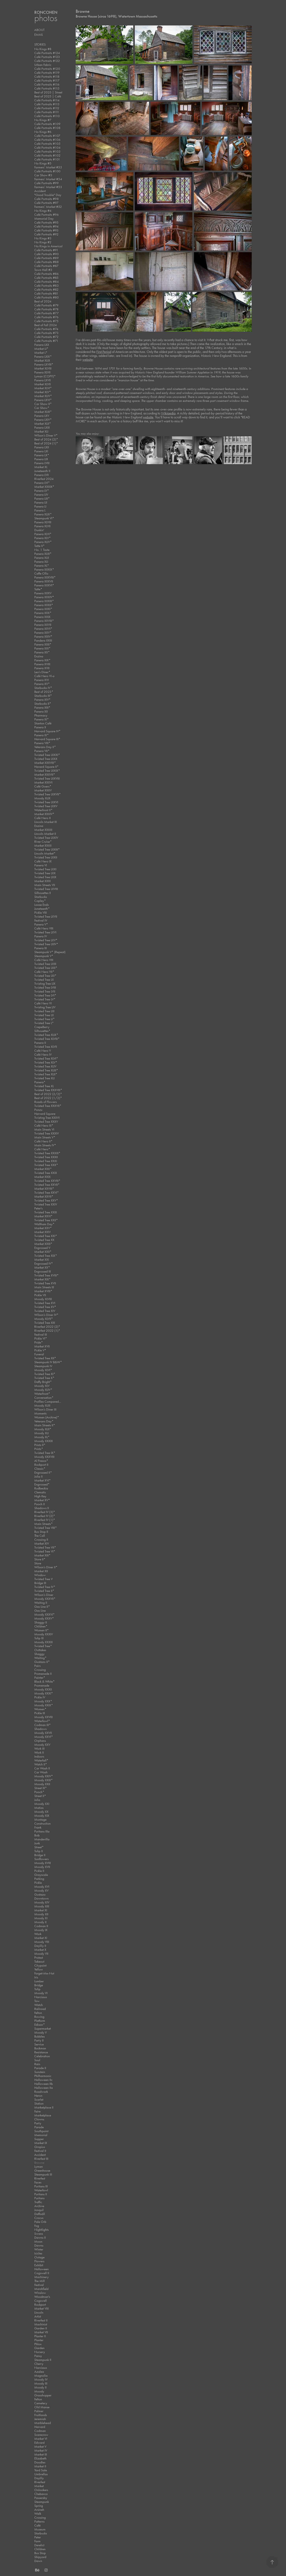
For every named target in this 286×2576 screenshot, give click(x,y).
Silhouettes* (42, 1031)
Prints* (38, 1449)
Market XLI (41, 431)
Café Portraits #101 (47, 159)
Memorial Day (44, 218)
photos (45, 18)
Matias (39, 1808)
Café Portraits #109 (47, 124)
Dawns (38, 2245)
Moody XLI (41, 1433)
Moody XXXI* (43, 1693)
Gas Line (40, 1610)
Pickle (38, 1883)
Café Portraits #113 (47, 104)
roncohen (45, 12)
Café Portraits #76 (46, 317)
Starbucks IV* (43, 688)
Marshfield (41, 2289)
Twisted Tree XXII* (46, 1220)
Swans (38, 2233)
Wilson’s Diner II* (46, 1567)
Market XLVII (42, 384)
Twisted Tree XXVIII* (47, 1181)
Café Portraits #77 (46, 313)
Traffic (38, 2202)
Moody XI (41, 1918)
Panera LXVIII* (43, 364)
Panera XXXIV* (44, 597)
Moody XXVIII (43, 1717)
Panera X (40, 727)
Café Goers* (42, 786)
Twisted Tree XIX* (45, 1256)
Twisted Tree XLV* (45, 1062)
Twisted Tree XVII (45, 1283)
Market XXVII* (43, 1196)
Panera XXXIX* (44, 569)
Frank (37, 1827)
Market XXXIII (43, 830)
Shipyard (40, 2557)
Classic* (40, 1468)
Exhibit (38, 2265)
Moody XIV (41, 1902)
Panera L (40, 510)
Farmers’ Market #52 (48, 207)
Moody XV (41, 1890)
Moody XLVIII (43, 1299)
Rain (37, 2064)
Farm (37, 2541)
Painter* (39, 1677)
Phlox (38, 2344)
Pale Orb (40, 2222)
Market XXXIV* (44, 814)
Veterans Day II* (45, 747)
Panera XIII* (42, 707)
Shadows (40, 1729)
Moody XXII (42, 1784)
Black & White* (44, 1681)
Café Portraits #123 (47, 57)
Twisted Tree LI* (44, 1019)
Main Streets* (43, 1524)
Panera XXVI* (43, 629)
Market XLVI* (43, 388)
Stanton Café (42, 723)
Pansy (38, 2356)
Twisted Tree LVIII (45, 987)
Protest (38, 1957)
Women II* (41, 1630)
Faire (37, 2111)
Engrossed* (42, 1484)
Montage (40, 1819)
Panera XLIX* (43, 514)
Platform (39, 2021)
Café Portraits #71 (46, 341)
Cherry (38, 2364)
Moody (39, 2391)
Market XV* (42, 1500)
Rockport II (41, 1465)
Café (37, 2525)
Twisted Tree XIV (44, 1311)
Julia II (38, 1476)
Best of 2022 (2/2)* (48, 1094)
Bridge (38, 1985)
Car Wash (41, 1772)
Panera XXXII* (43, 605)
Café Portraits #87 (46, 266)
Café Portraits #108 (47, 128)
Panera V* (41, 924)
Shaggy (39, 1654)
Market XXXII (42, 845)
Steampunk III (43, 2174)
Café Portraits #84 (46, 282)
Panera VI (40, 865)
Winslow (40, 2293)
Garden (39, 2348)
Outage (39, 2257)
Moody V (40, 2032)
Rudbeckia (41, 1488)
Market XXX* (43, 1169)
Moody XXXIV (43, 1634)
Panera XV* (42, 684)
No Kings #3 (42, 238)
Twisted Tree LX (44, 980)
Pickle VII (40, 1295)
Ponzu (38, 1110)
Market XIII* (42, 1555)
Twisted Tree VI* (44, 1551)
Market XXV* (43, 1228)
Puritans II (40, 2194)
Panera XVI (41, 680)
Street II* (40, 1796)
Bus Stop (40, 2553)
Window (40, 1575)
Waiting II (40, 1603)
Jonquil (39, 2210)
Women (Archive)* (46, 1417)
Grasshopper (42, 2395)
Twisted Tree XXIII (45, 1212)
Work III (39, 1748)
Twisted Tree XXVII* (47, 1185)
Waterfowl (41, 2190)
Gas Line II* (42, 1606)
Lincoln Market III (45, 822)
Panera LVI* (42, 483)
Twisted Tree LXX (45, 873)
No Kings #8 (42, 49)
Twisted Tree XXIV (45, 1204)
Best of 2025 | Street (48, 92)
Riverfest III (41, 2159)
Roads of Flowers (45, 1102)
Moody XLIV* (43, 1390)
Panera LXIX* (43, 356)
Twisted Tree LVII (44, 991)
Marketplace (42, 2115)
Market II (40, 2466)
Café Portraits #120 (47, 69)
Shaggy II (40, 1622)
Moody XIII (41, 1906)
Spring (38, 2506)
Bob (37, 1835)
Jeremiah (40, 2419)
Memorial (40, 2135)
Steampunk (41, 2502)
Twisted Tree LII (44, 1015)
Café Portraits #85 (46, 278)
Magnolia (41, 2375)
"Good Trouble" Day (47, 195)
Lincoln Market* (45, 853)
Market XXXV (43, 790)
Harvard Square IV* (47, 731)
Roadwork (41, 2092)
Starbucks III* (43, 696)
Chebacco (41, 2494)
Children (40, 2549)
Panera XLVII (42, 372)
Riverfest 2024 (44, 479)
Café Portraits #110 (47, 116)
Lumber (39, 1981)
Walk (37, 2513)
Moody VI (41, 1993)
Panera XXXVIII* (45, 577)
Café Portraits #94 (46, 226)
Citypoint (40, 1965)
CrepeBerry (41, 1027)
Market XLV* (42, 392)
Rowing (39, 2017)
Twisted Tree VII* (45, 1547)
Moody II (40, 2387)
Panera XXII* (42, 644)
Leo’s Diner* (42, 672)
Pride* (38, 1342)
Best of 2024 (42, 301)
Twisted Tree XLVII (45, 1047)
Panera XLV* (42, 538)
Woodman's (42, 2297)
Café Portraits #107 (47, 136)
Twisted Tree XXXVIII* (48, 1090)
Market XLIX (42, 360)
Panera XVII (41, 668)
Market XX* (42, 1267)
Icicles (38, 2253)
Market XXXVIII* (45, 763)
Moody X (40, 1922)
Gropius (39, 2147)
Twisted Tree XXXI (45, 1161)
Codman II (41, 1926)
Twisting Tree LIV (44, 1007)
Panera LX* (41, 455)
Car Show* (41, 408)
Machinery (41, 2277)
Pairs (37, 1666)
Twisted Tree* (43, 1646)
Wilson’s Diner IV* (46, 1315)
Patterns (39, 2521)
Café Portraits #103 (47, 151)
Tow (37, 2001)
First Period (103, 352)
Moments (40, 1413)
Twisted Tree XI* (44, 1374)
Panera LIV (41, 494)
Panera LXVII (42, 380)
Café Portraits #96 (46, 214)
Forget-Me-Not (44, 1973)
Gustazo (40, 1894)
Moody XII (41, 1914)
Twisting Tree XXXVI (47, 1118)
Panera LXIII (42, 427)
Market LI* (41, 349)
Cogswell (40, 2301)
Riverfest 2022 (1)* (47, 1330)
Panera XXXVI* (44, 585)
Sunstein (39, 2072)
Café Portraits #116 (47, 84)
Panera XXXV (42, 593)
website (87, 359)
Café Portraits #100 (47, 171)
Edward (39, 2442)
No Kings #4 (42, 211)
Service (39, 2044)
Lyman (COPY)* (45, 376)
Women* (40, 1709)
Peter (37, 2537)
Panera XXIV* (43, 636)
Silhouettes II (42, 893)
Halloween (41, 2269)
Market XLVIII (42, 368)
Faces (37, 2182)
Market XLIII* (43, 412)
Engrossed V (42, 1248)
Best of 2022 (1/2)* (48, 1098)
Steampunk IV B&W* (48, 1362)
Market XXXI (42, 881)
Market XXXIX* (44, 487)
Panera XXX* (43, 613)
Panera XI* (41, 719)
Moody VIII (41, 1942)
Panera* (40, 1082)
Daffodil (39, 2214)
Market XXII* (43, 1252)
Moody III (40, 2383)
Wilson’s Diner (43, 1595)
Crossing (40, 1670)
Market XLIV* (43, 396)
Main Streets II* (44, 1425)
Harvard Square (44, 1114)
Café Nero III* (43, 1125)
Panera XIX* (42, 660)
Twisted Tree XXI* (45, 1236)
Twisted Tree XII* (45, 1358)
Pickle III (39, 1713)
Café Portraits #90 (46, 254)
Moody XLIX (42, 798)
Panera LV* (41, 491)
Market (39, 2486)
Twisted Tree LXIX (45, 877)
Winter (38, 2249)
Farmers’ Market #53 (48, 187)
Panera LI (40, 506)
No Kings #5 (42, 163)
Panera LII (40, 502)
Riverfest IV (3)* (44, 1512)
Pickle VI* (40, 1338)
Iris (36, 1977)
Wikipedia (168, 413)
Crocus (38, 2218)
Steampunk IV (43, 1366)
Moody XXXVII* (45, 1599)
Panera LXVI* (43, 400)
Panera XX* (42, 652)
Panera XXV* (43, 632)
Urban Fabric (42, 65)
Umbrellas (41, 2474)
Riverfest (39, 2178)
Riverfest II (41, 2320)
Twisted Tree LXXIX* (47, 771)
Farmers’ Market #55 (48, 167)
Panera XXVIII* (44, 621)
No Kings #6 (42, 132)
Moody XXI (41, 1804)
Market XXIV (42, 1232)
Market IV (40, 2450)
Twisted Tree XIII (44, 1323)
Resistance (41, 2052)
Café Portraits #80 (46, 297)
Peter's (38, 1208)
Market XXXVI (43, 782)
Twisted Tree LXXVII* (47, 794)
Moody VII (41, 1954)
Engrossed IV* (43, 1263)
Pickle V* (40, 1350)
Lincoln (38, 2312)
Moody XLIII (42, 1405)
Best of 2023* (43, 692)
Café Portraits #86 (46, 274)
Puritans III (41, 2186)
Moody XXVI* (43, 1737)
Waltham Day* (44, 1224)
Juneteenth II (42, 471)
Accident (40, 191)
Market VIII (41, 2308)
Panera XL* (41, 565)
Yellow (38, 1969)
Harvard (39, 2427)
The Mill (39, 2281)
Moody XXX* (43, 1701)
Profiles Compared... (47, 1401)
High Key (40, 1496)
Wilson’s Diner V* (46, 435)
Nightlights (41, 2230)
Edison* (39, 2024)
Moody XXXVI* (44, 1614)
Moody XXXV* (44, 1618)
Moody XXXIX (43, 1441)
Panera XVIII (42, 664)
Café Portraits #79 (46, 305)
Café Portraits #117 (47, 80)
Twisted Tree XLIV (45, 1066)
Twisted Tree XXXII (46, 1157)
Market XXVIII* (44, 1189)
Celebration (42, 2056)
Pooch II (39, 1504)
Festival (39, 2285)
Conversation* (44, 1397)
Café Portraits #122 (47, 61)
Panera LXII (41, 447)
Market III (40, 2454)
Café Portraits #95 (46, 222)
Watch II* (40, 1764)
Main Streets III (44, 1287)
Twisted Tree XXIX (45, 1173)
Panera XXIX (42, 617)
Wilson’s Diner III (45, 1409)
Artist (37, 2316)
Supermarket (42, 2028)
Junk (37, 1843)
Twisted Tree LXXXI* (47, 755)
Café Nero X (42, 818)
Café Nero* (42, 1149)
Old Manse (41, 2407)
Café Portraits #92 (46, 234)
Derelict (39, 2545)
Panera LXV (41, 416)
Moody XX (41, 1812)
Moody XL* (42, 1437)
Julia (37, 1800)
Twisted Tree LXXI (45, 869)
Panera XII (41, 711)
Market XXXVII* (44, 774)
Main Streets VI (44, 1129)
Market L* (41, 353)
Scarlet (38, 2099)
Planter (38, 2340)
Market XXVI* (43, 1216)
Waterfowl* (42, 1721)
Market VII (41, 2332)
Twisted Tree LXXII (45, 857)
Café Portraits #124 (47, 53)
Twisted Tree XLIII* (46, 1070)
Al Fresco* (41, 1461)
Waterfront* (42, 1394)
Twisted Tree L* (44, 1023)
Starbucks (40, 897)
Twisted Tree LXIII (45, 964)
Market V (40, 2446)
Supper (39, 2139)
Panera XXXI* (43, 609)
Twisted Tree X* (44, 1378)
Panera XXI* (42, 648)
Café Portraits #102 (47, 155)
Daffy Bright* (43, 1382)
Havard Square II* (46, 767)
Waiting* (40, 1658)
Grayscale (41, 1875)
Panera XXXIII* (44, 601)
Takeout (39, 1961)
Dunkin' (39, 530)
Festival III (40, 1334)
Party (37, 2123)
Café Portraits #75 (46, 321)
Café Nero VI (43, 1003)
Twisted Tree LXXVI (46, 802)
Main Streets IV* (45, 1145)
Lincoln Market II (45, 834)
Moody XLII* (42, 1429)
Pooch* (39, 1792)
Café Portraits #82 (46, 289)
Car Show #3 (43, 175)
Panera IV (40, 936)
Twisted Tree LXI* (45, 976)
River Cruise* (43, 841)
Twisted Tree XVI (44, 1303)
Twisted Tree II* (44, 1591)
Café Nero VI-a (44, 676)
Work (37, 1934)
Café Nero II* (43, 1141)
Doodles (39, 2462)
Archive (39, 2206)
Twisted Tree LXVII (45, 916)
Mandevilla (41, 1839)
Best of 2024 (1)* (46, 443)
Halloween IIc (43, 2080)
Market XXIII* (43, 1244)
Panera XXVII (42, 625)
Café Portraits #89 (46, 258)
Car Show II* (43, 404)
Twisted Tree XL (44, 1086)
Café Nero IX (43, 861)
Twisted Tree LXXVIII (47, 778)
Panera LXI (41, 451)
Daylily (39, 2478)
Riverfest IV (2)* (44, 1516)
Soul (37, 2060)
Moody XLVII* (43, 1319)
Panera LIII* (42, 498)
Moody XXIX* (43, 1705)
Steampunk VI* (44, 518)
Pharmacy (40, 715)
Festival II (40, 2151)
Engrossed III (42, 1271)
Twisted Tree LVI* (45, 995)
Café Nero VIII (43, 928)
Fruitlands (40, 2415)
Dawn (38, 2561)
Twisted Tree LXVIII (46, 889)
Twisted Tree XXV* (46, 1200)
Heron (38, 2095)
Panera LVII (41, 475)
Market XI (40, 1910)
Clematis (40, 1492)
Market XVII (42, 1346)
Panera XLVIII (42, 522)
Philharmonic (42, 2076)
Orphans (40, 1741)
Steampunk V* (43, 956)
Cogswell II (41, 2273)
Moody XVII (42, 1867)
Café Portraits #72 (46, 337)
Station (39, 2103)
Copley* (40, 901)
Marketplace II (43, 2107)
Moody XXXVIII (44, 1457)
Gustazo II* (42, 1662)
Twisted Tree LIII (44, 1011)
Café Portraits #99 (46, 183)
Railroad (40, 2009)
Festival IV (40, 920)
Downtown (41, 1898)
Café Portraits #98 (46, 199)
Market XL (41, 467)
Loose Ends (41, 905)
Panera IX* (41, 735)
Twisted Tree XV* (45, 1307)
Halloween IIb (43, 2084)
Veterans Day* (44, 1421)
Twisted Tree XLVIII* (47, 1039)
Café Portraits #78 (46, 309)
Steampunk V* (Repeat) (49, 952)
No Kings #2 (42, 242)
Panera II (40, 1043)
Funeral (39, 1354)
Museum (40, 2529)
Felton (38, 2013)
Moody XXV (42, 1745)
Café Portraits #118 (47, 76)
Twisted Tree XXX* (46, 1165)
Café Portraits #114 (47, 100)
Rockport (40, 2304)
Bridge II (39, 1855)
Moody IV (41, 2379)
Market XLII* (42, 423)
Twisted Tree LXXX (45, 759)
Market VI (40, 2439)
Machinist (40, 2324)
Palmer (38, 2411)
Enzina (38, 656)
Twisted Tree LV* (45, 999)
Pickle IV (39, 1697)
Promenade (41, 1685)
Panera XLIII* (43, 554)
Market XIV (41, 1543)
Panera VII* (42, 751)
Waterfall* (41, 1760)
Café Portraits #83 (46, 285)
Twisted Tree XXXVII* (47, 1106)
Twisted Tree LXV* (46, 940)
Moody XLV (41, 1386)
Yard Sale (40, 2470)
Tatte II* (39, 546)
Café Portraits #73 (46, 333)
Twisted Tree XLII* (45, 1074)
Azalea (39, 2372)
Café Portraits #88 (46, 262)
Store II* (40, 1559)
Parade (39, 2127)
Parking (39, 1879)
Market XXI (41, 1259)
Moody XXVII (43, 1733)
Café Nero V (42, 1050)
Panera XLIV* (43, 542)
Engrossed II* (43, 1472)
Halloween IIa (43, 2088)
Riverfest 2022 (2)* (47, 1327)
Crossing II (41, 1539)
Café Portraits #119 (47, 73)
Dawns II (40, 2237)
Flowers (39, 2261)
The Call (39, 1536)
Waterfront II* (43, 810)
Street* (39, 1847)
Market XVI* (42, 1480)
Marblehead (42, 2423)
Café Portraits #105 (47, 144)
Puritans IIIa (41, 1831)
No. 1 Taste (41, 550)
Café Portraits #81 (46, 293)
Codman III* (42, 1725)
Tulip (37, 1989)
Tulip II (38, 1851)
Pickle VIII (40, 912)
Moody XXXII (43, 1689)
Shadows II (41, 1508)
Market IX (40, 2143)
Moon (38, 2241)
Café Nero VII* (44, 972)
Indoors (39, 1756)
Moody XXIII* (43, 1780)
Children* (41, 1626)
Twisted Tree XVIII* (46, 1275)
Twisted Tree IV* (44, 1587)
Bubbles (39, 2036)
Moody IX (41, 1930)
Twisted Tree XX (44, 1240)
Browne (39, 2163)
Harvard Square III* (47, 739)
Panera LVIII (41, 463)
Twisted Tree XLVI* (46, 1058)
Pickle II (39, 1871)
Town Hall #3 (43, 270)
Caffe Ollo (41, 573)
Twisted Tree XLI (44, 1078)
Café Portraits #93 (46, 230)
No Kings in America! (48, 246)
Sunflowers (41, 1859)
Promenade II (43, 1674)
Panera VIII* (42, 743)
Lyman (38, 2166)
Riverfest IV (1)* (44, 1520)
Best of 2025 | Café (47, 96)
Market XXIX (42, 1177)
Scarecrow (41, 2435)
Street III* (40, 1788)
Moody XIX (41, 1815)
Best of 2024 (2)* (46, 439)
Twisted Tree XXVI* (46, 1192)
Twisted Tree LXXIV (46, 838)
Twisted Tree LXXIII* (47, 849)
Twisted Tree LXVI (45, 932)
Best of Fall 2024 (45, 325)
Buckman (40, 2048)
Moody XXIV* (43, 1776)
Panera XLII (41, 558)
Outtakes (40, 1650)
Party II (39, 2040)
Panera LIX (41, 459)
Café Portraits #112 (46, 108)
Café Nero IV (43, 1054)
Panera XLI (41, 562)
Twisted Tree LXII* (45, 968)
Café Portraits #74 (46, 329)
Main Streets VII (44, 885)
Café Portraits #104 (47, 147)
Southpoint (41, 2131)
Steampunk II (42, 2360)
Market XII (41, 1571)
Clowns (39, 2119)
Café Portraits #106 (47, 140)
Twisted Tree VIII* (45, 1528)
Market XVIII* (43, 1291)
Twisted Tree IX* (44, 1453)
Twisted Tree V (43, 1579)
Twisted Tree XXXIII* (47, 1153)
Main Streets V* (44, 1137)
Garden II (40, 2328)
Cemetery (40, 2403)
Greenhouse (42, 2170)
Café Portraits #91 (46, 250)
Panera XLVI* (43, 534)
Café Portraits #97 (46, 203)
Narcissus (40, 1997)
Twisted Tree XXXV (46, 1121)
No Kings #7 (42, 120)
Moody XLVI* (43, 1370)
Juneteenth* (42, 909)
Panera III (40, 948)
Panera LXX (41, 345)
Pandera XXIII (43, 640)
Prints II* (40, 1445)
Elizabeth (40, 2458)
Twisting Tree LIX (44, 983)
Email (38, 34)
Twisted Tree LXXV (45, 806)
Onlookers (41, 2490)
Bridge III (40, 1583)
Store (37, 1563)
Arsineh (39, 2510)
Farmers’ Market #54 (48, 179)
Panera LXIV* (43, 420)
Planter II (40, 2336)
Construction (42, 1823)
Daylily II (40, 1946)
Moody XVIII (42, 1863)
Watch (38, 2005)
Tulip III (39, 1638)
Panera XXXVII (43, 581)
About (39, 30)
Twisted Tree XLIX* (46, 1035)
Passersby (40, 2498)
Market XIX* (42, 1279)
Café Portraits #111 (46, 112)
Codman (40, 2431)
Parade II (40, 2068)
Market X (40, 1950)
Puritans (39, 2198)
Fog (36, 2226)
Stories (40, 44)
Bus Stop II (41, 1532)
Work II (39, 1752)
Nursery (39, 2352)
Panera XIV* (42, 700)
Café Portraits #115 (47, 88)
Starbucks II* (42, 703)
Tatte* (38, 589)
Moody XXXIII (43, 1642)
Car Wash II (42, 1768)
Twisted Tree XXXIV (46, 1133)
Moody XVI (41, 1886)
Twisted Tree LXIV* (46, 944)
